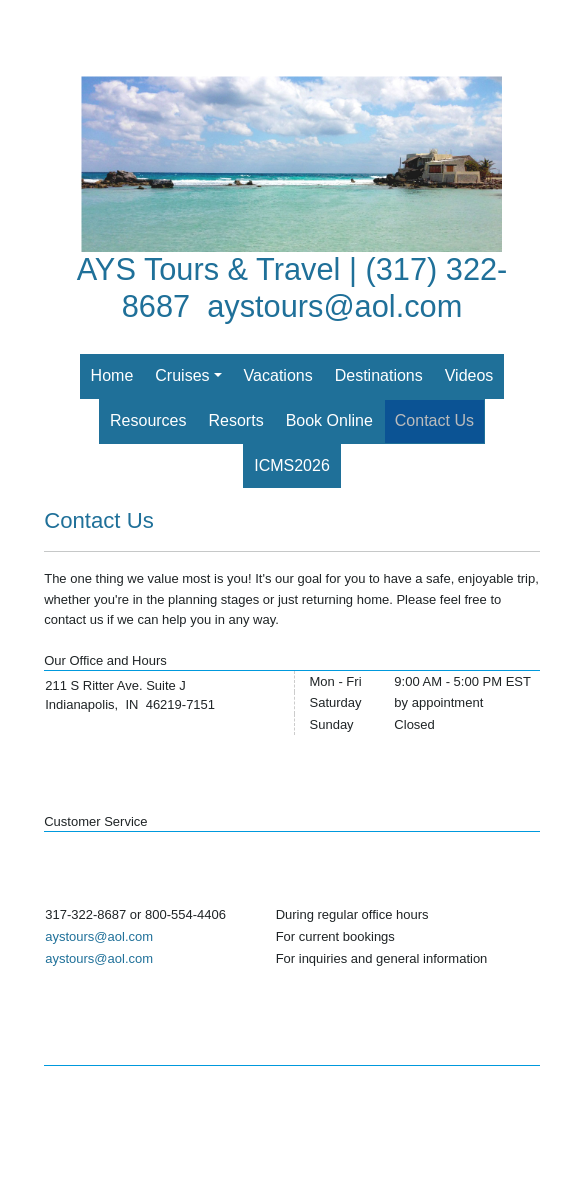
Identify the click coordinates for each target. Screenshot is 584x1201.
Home (112, 375)
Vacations (278, 375)
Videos (469, 375)
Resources (148, 420)
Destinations (379, 375)
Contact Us (434, 420)
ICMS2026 (292, 465)
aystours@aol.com (334, 306)
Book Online (329, 420)
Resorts (236, 420)
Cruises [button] (182, 375)
